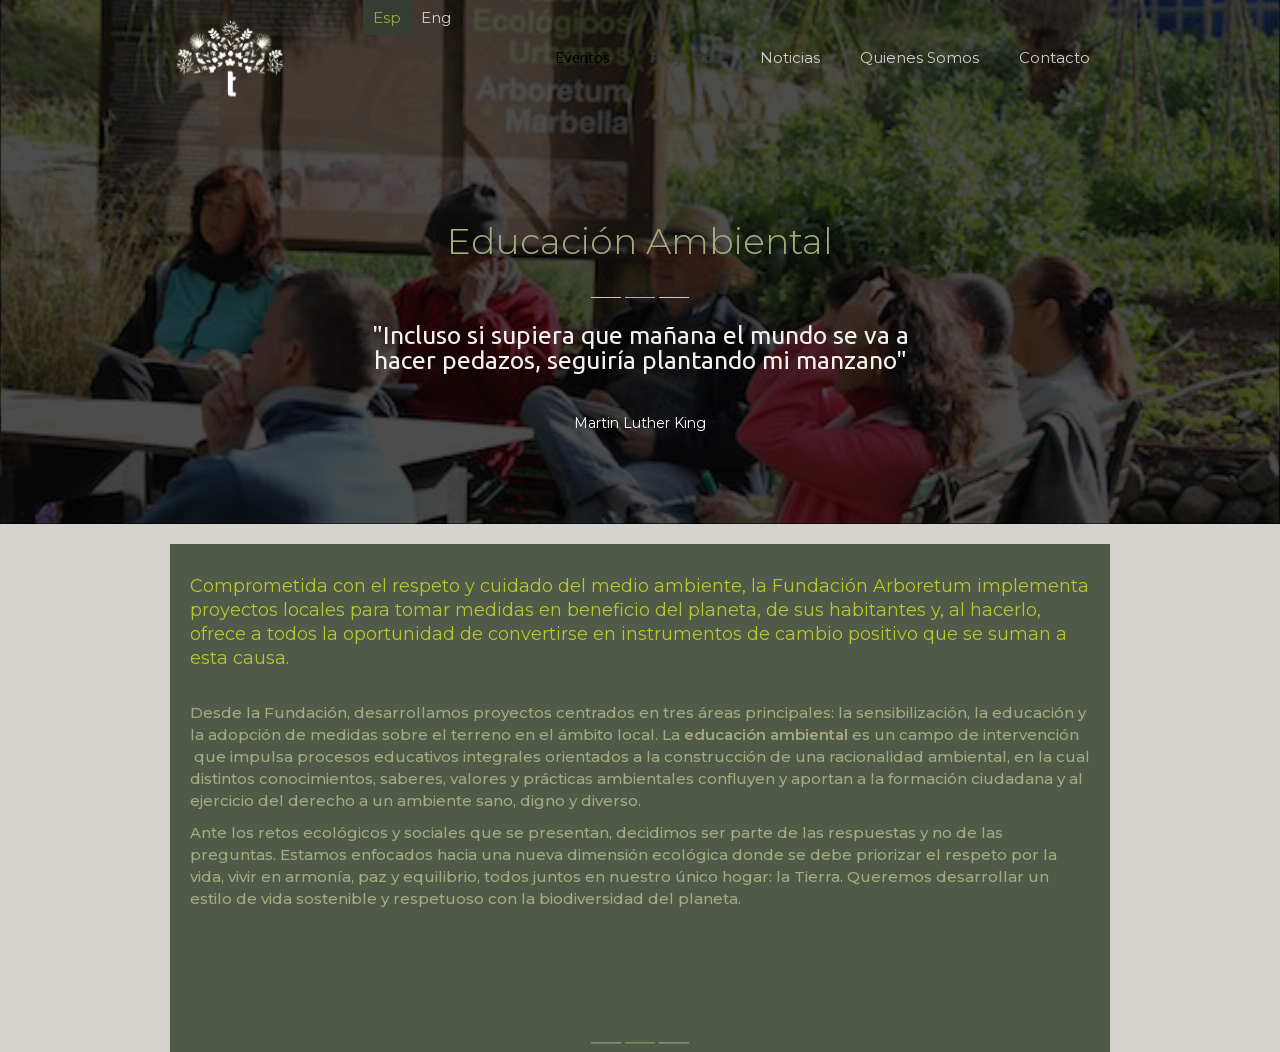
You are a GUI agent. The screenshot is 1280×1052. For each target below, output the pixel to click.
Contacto (1054, 57)
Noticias (790, 57)
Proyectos (685, 57)
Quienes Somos (919, 57)
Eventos (582, 57)
